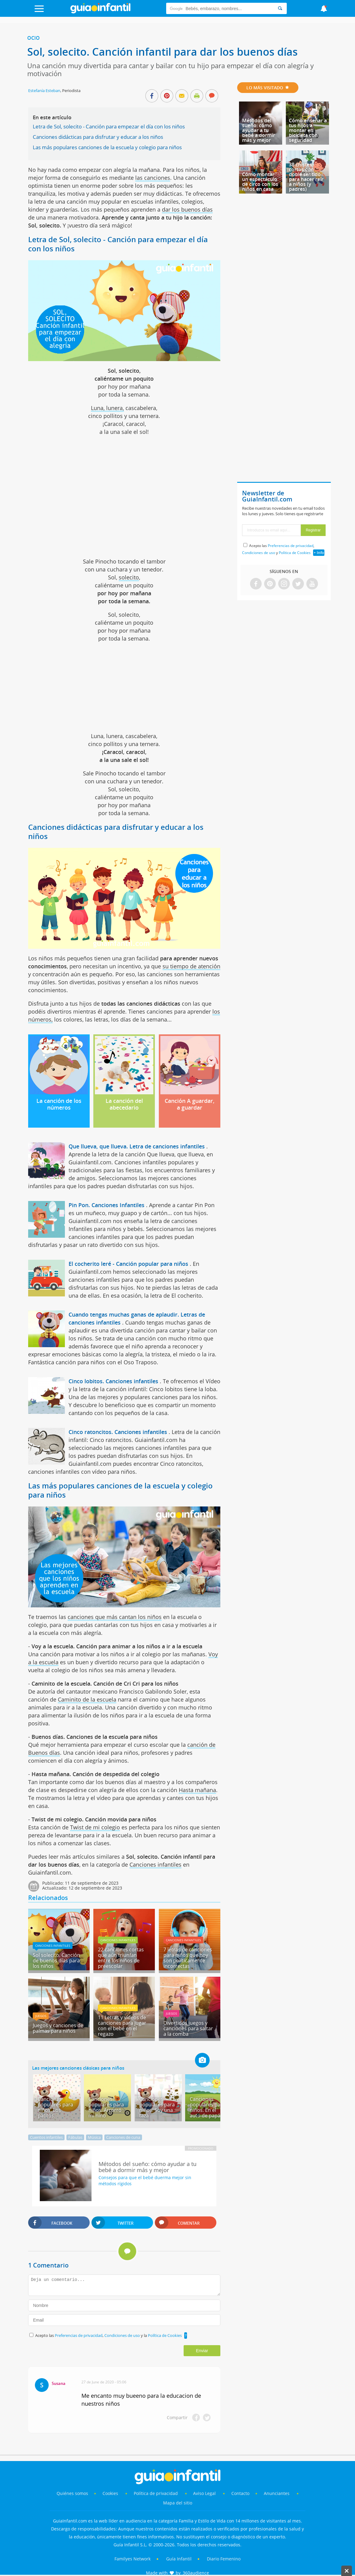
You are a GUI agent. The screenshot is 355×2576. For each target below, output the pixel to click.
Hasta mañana (197, 1790)
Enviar (202, 2350)
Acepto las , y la (109, 2335)
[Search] (280, 8)
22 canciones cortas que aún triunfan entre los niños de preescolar (121, 1957)
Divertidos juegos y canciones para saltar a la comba (188, 2028)
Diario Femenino (224, 2559)
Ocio (33, 38)
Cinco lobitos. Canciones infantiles (113, 1381)
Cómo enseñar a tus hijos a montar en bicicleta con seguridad (308, 130)
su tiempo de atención (191, 966)
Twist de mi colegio (95, 1827)
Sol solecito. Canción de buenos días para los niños (56, 1960)
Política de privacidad (156, 2493)
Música (94, 2137)
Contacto (240, 2493)
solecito (129, 577)
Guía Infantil (179, 2559)
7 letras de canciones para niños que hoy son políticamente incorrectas (187, 1957)
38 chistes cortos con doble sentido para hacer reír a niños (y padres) (306, 176)
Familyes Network (132, 2559)
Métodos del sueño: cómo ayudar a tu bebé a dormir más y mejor (258, 130)
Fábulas (75, 2137)
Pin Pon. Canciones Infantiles (106, 1205)
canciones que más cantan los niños (115, 1617)
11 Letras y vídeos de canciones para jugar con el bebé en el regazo (122, 2025)
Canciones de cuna (123, 2137)
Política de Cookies (165, 2335)
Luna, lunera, (107, 408)
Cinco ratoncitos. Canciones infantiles (118, 1432)
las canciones (152, 177)
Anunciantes (277, 2493)
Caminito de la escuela (87, 1699)
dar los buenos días (187, 209)
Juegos (40, 2016)
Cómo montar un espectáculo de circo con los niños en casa (260, 181)
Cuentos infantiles (46, 2137)
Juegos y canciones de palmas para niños (58, 2028)
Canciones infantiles (155, 1864)
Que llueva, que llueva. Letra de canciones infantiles (137, 1146)
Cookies (111, 2493)
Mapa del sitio (177, 2503)
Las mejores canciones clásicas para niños (78, 2068)
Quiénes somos (72, 2493)
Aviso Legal (204, 2493)
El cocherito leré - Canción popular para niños (128, 1263)
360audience (196, 2573)
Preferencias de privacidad (79, 2335)
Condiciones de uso (122, 2335)
